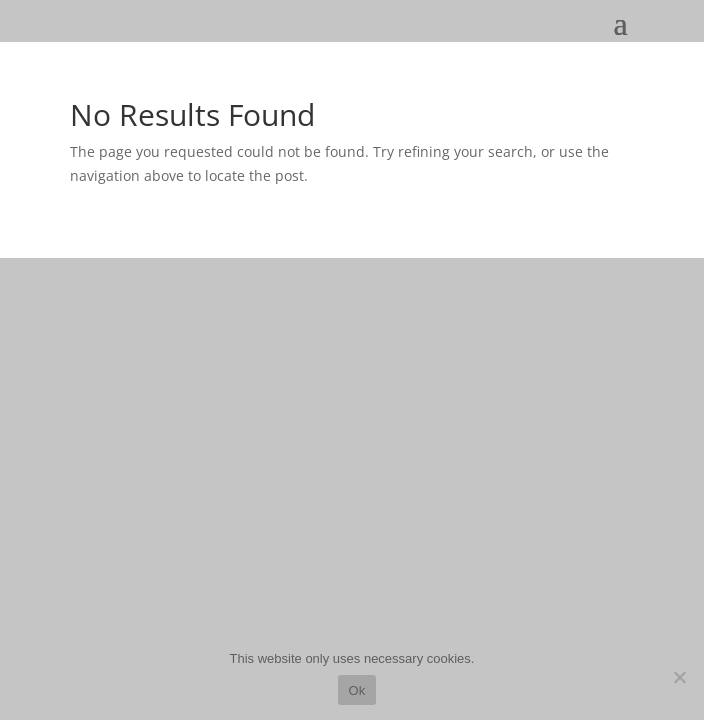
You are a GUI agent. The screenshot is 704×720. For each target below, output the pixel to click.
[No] (679, 677)
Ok (356, 690)
